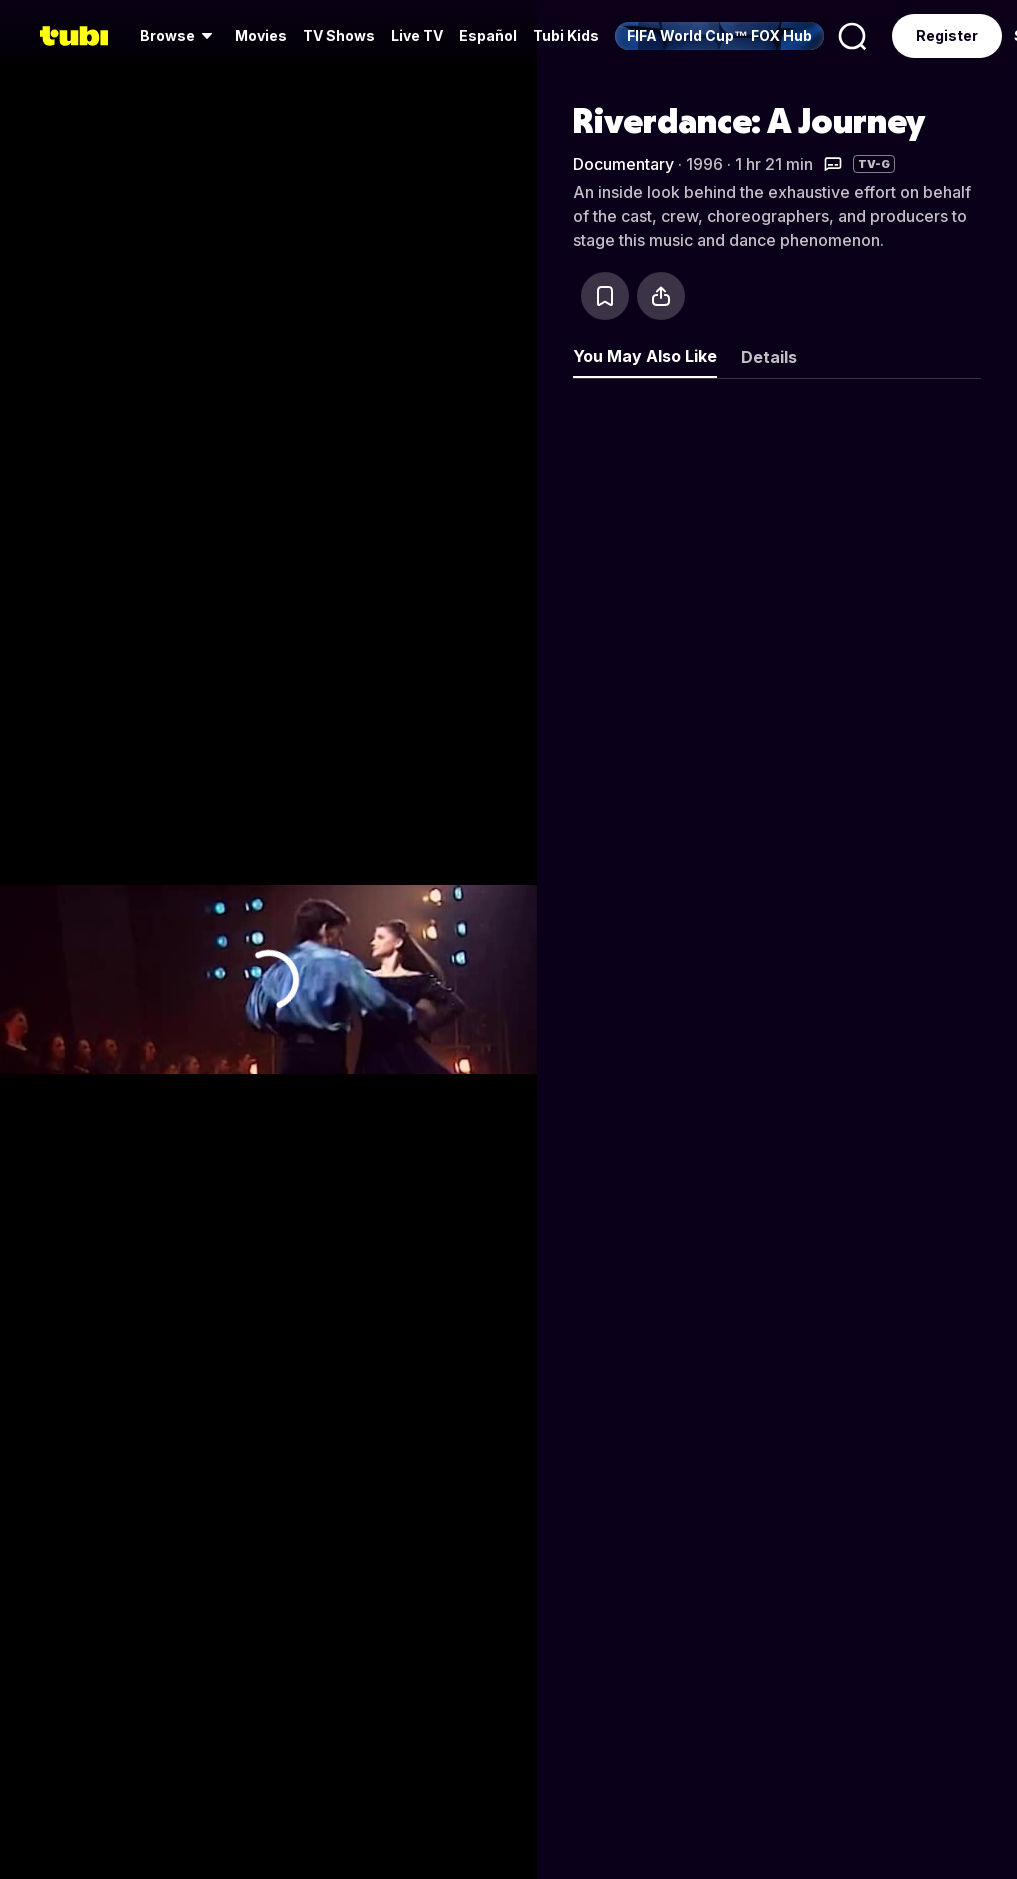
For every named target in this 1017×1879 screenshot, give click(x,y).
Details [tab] (769, 357)
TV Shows (339, 35)
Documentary (623, 164)
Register (947, 35)
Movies (261, 35)
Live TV (417, 35)
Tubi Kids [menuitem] (566, 35)
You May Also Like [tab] (645, 356)
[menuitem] (179, 36)
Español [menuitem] (488, 35)
